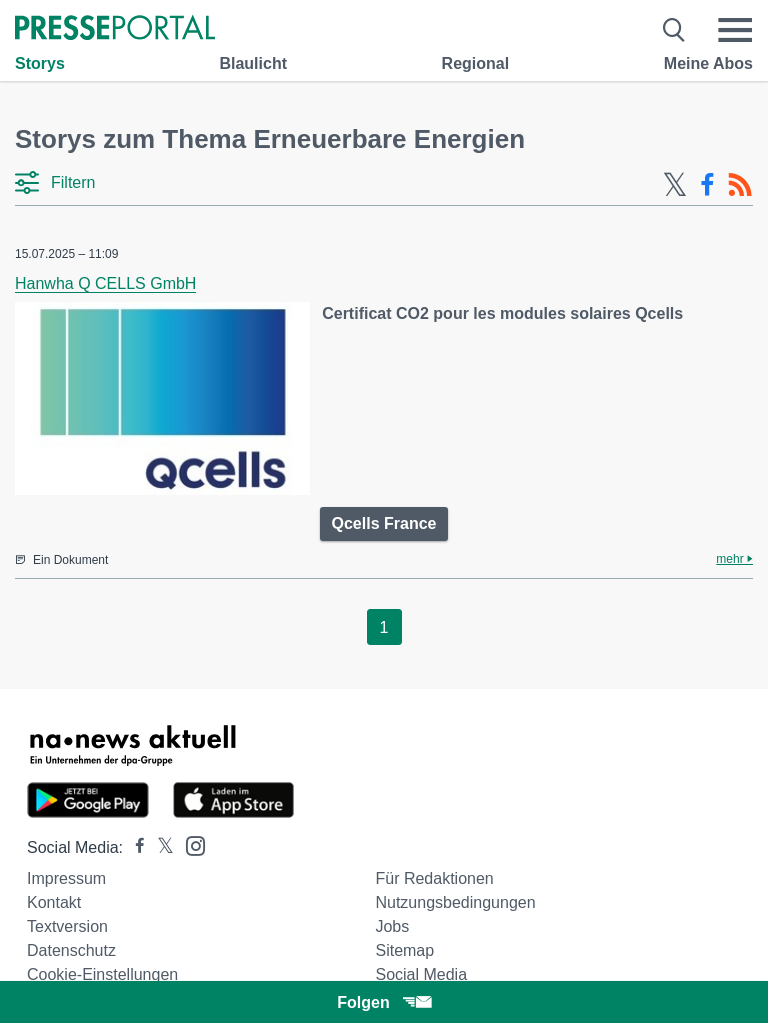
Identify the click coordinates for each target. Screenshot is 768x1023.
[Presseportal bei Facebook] (134, 847)
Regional (476, 63)
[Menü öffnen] (735, 30)
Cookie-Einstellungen (102, 974)
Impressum (66, 878)
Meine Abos (708, 63)
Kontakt (54, 902)
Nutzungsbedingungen (455, 902)
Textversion (67, 926)
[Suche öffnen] (674, 30)
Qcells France (384, 523)
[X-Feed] (675, 185)
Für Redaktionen (434, 878)
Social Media (421, 974)
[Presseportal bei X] (159, 847)
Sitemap (404, 950)
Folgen (383, 1002)
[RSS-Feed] (740, 185)
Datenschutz (71, 950)
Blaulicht (253, 63)
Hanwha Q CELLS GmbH (105, 283)
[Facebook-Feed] (707, 185)
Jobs (392, 926)
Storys (40, 63)
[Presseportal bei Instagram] (189, 844)
